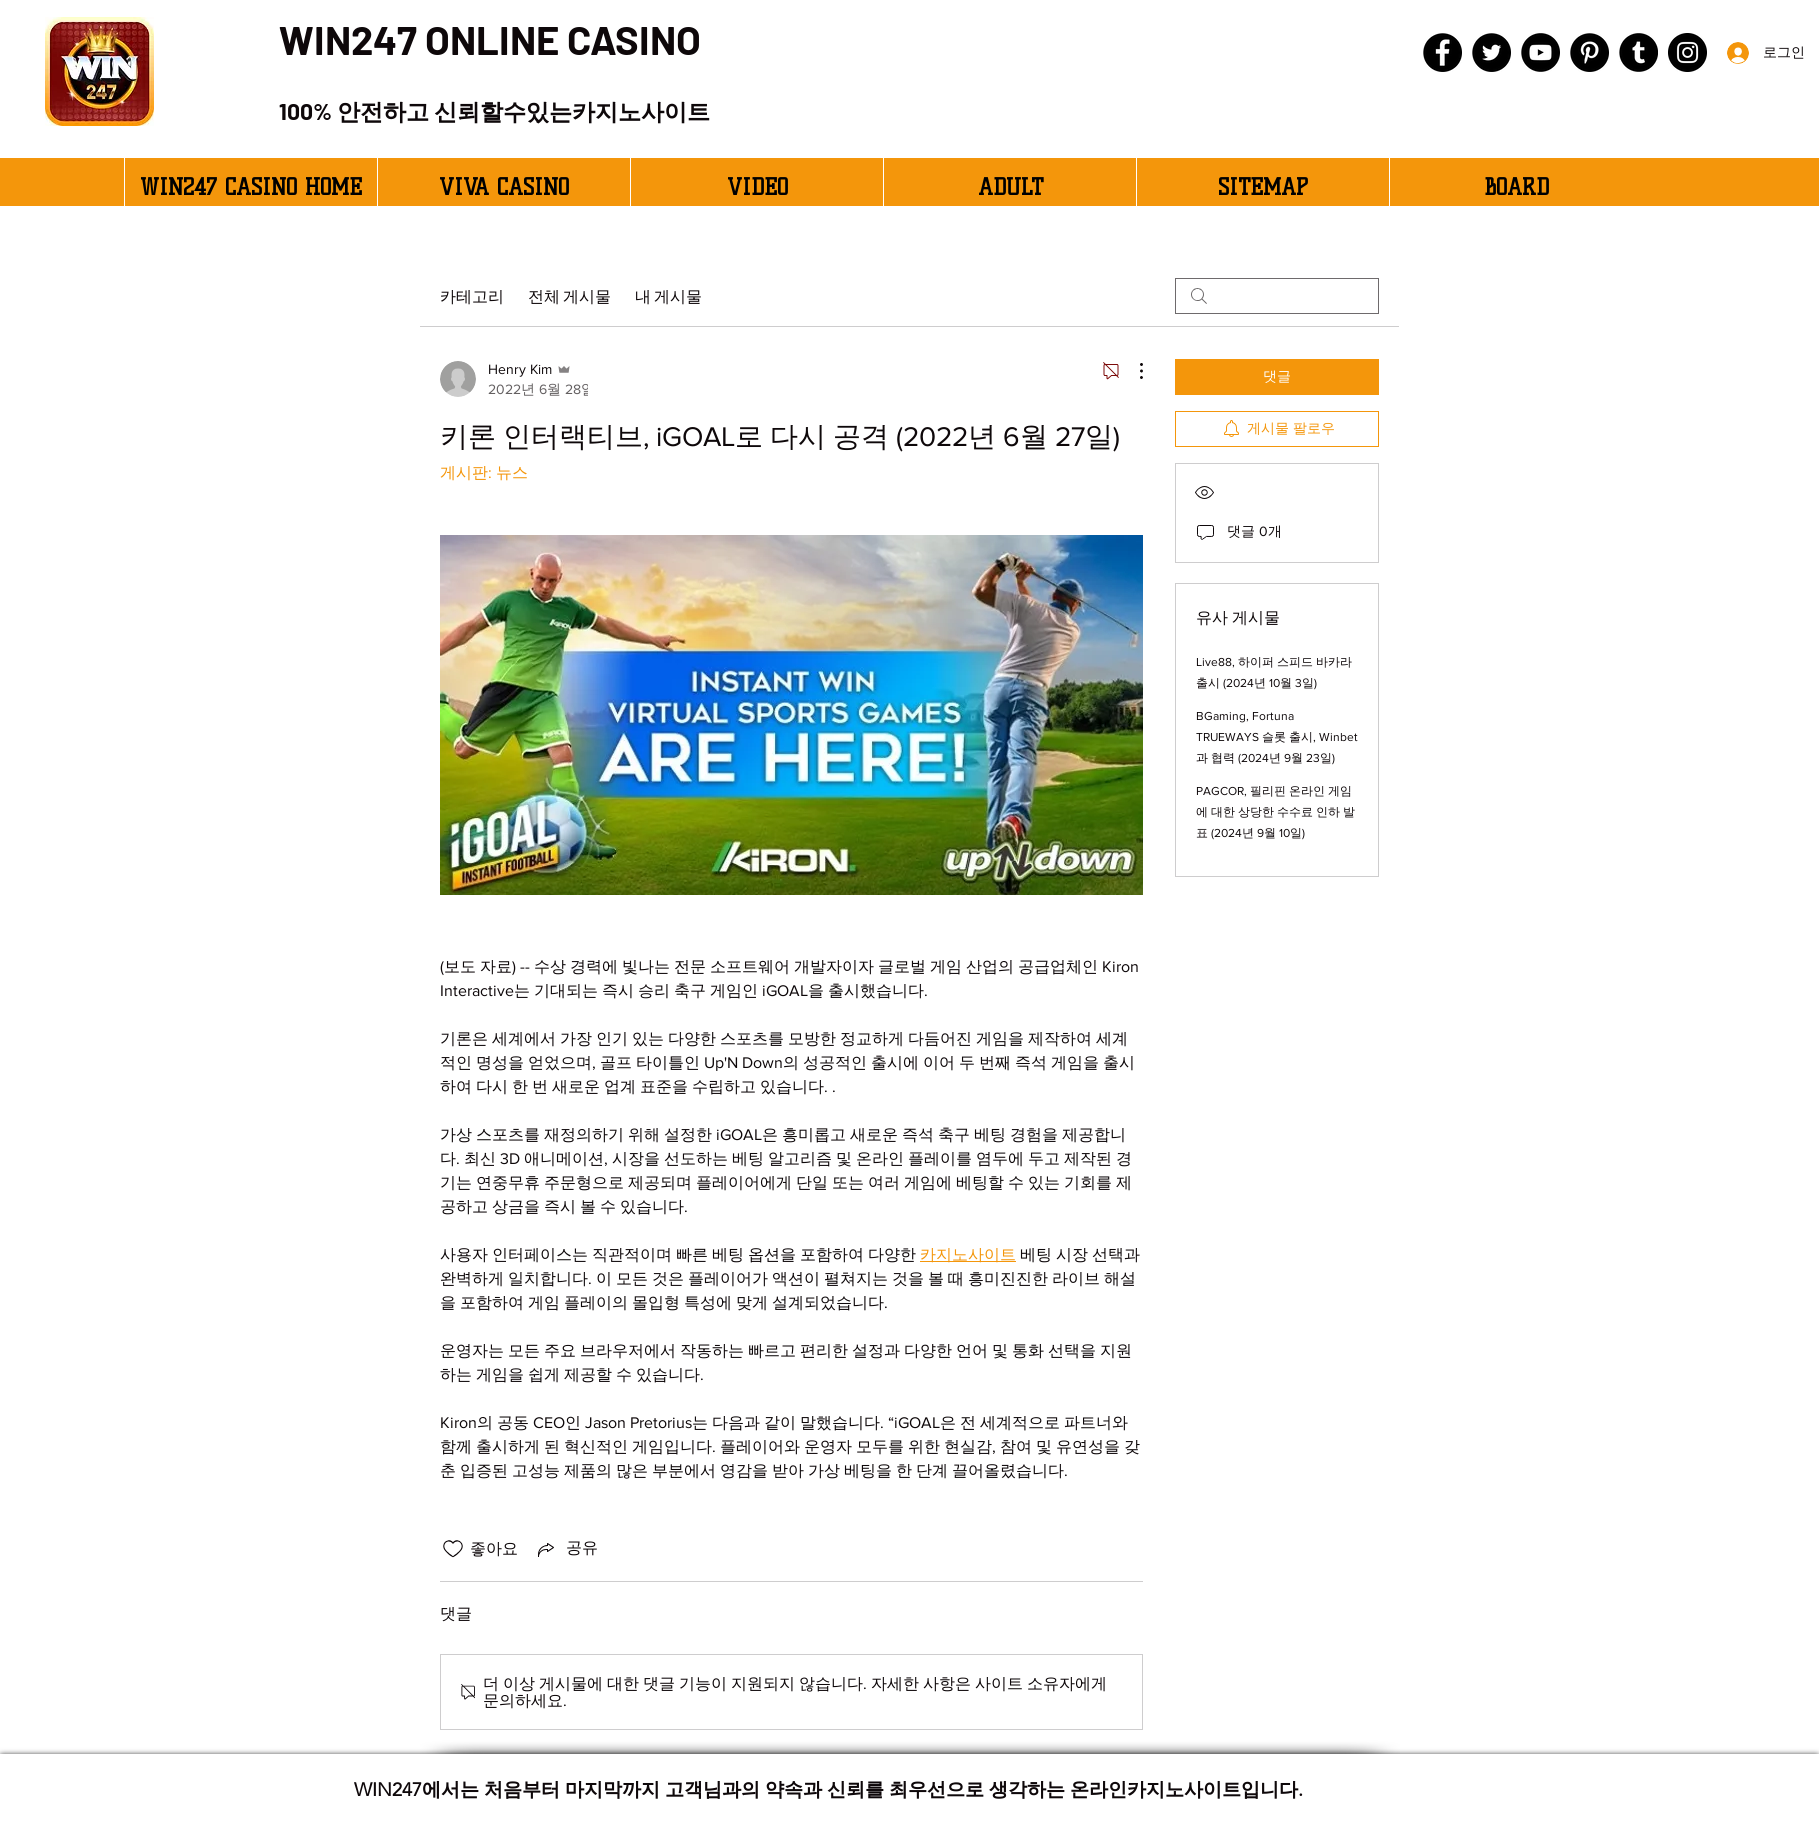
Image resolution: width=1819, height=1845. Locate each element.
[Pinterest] (1589, 52)
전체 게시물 (569, 295)
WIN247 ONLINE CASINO (490, 39)
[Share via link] (566, 1549)
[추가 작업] (1131, 371)
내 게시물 (668, 295)
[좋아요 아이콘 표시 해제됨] (453, 1549)
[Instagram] (1687, 52)
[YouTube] (1540, 52)
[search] (1277, 296)
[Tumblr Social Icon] (1638, 52)
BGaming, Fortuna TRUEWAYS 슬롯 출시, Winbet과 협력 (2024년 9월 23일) (1277, 737)
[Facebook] (1442, 52)
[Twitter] (1491, 52)
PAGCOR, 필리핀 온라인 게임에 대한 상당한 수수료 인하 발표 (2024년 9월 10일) (1275, 812)
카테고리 (472, 295)
